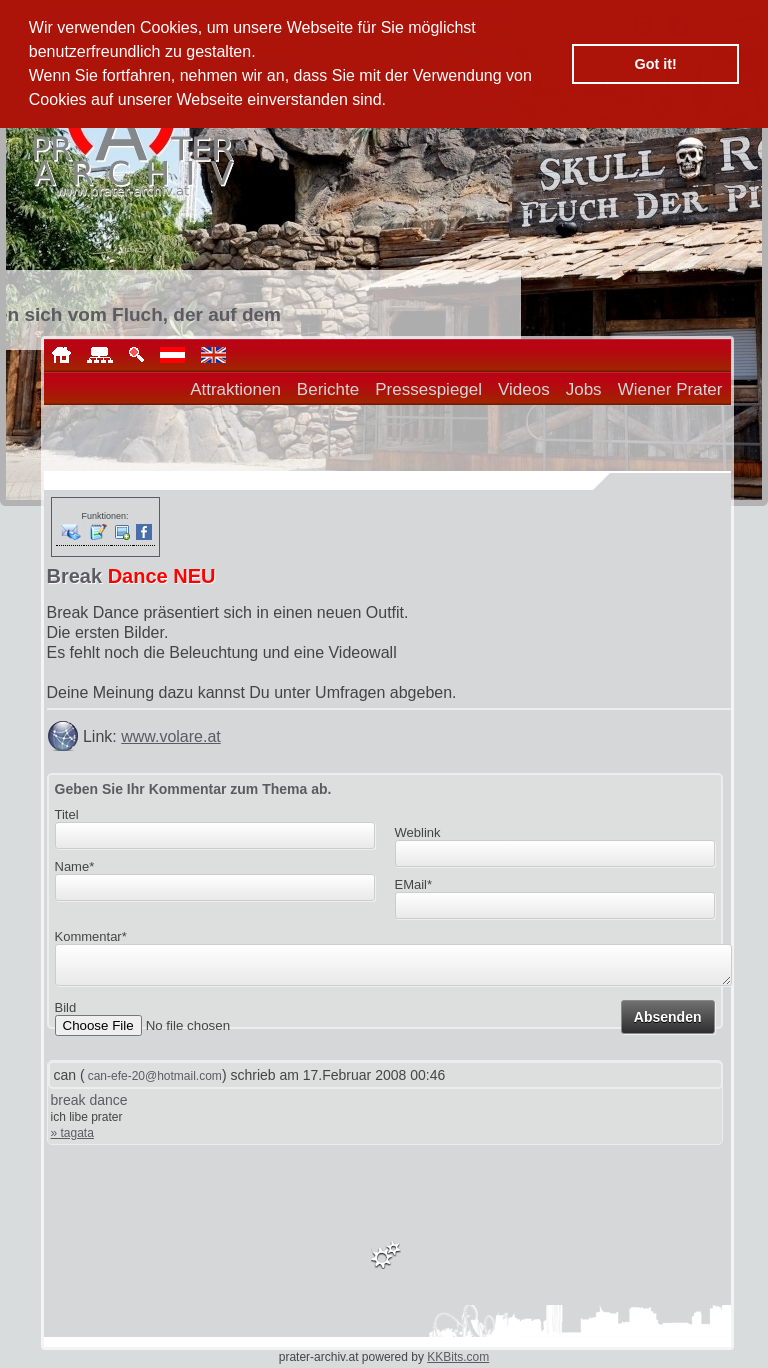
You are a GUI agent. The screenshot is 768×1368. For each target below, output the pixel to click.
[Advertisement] (476, 527)
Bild (66, 1013)
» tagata (72, 1133)
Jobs (584, 389)
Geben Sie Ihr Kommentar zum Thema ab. (193, 789)
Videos (524, 389)
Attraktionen (235, 389)
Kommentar (91, 936)
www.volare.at (171, 736)
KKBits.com (458, 1357)
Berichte (328, 389)
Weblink (418, 832)
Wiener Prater (670, 389)
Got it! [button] (656, 64)
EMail (414, 884)
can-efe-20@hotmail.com (155, 1076)
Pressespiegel (428, 389)
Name (75, 866)
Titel (67, 814)
